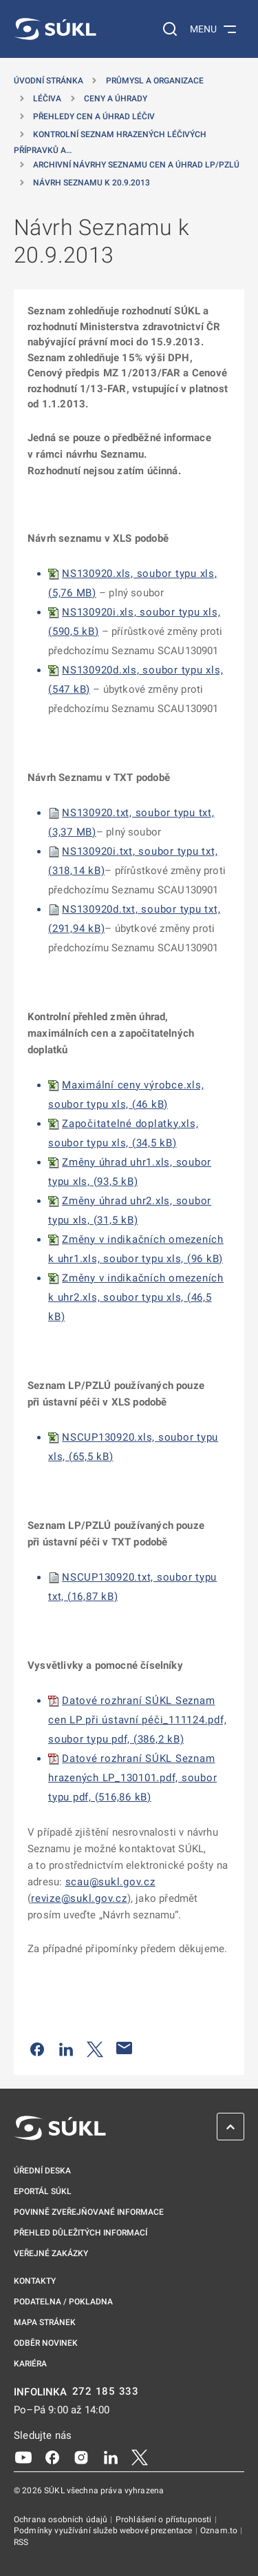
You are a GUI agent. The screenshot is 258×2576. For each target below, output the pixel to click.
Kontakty (35, 2281)
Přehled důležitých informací (80, 2233)
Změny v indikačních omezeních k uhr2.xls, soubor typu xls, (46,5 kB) (136, 1297)
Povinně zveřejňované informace (89, 2212)
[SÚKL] (55, 29)
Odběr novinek (46, 2343)
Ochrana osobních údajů (61, 2519)
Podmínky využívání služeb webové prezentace (104, 2530)
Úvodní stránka (48, 80)
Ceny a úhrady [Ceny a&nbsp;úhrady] (115, 98)
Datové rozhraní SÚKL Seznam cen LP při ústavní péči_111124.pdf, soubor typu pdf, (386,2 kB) (137, 1719)
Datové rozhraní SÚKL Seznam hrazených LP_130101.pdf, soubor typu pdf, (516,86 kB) (132, 1777)
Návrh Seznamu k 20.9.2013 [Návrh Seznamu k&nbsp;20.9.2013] (91, 182)
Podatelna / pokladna (63, 2301)
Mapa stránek (45, 2322)
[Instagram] (81, 2457)
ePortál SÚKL (43, 2191)
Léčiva (47, 98)
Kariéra (30, 2364)
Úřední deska (42, 2171)
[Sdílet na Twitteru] (95, 2048)
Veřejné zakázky (51, 2253)
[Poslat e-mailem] (124, 2048)
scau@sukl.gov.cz (110, 1882)
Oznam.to (219, 2530)
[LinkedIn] (110, 2457)
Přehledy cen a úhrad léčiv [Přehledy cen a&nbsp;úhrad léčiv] (94, 116)
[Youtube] (23, 2457)
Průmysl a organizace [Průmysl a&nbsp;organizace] (155, 80)
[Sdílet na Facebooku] (37, 2048)
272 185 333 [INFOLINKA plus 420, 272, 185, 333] (105, 2391)
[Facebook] (52, 2457)
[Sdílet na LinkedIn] (66, 2048)
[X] (139, 2457)
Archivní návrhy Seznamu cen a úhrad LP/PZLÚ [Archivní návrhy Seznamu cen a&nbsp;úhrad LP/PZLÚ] (136, 165)
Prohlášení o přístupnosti (165, 2519)
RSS (21, 2542)
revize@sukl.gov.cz (79, 1898)
